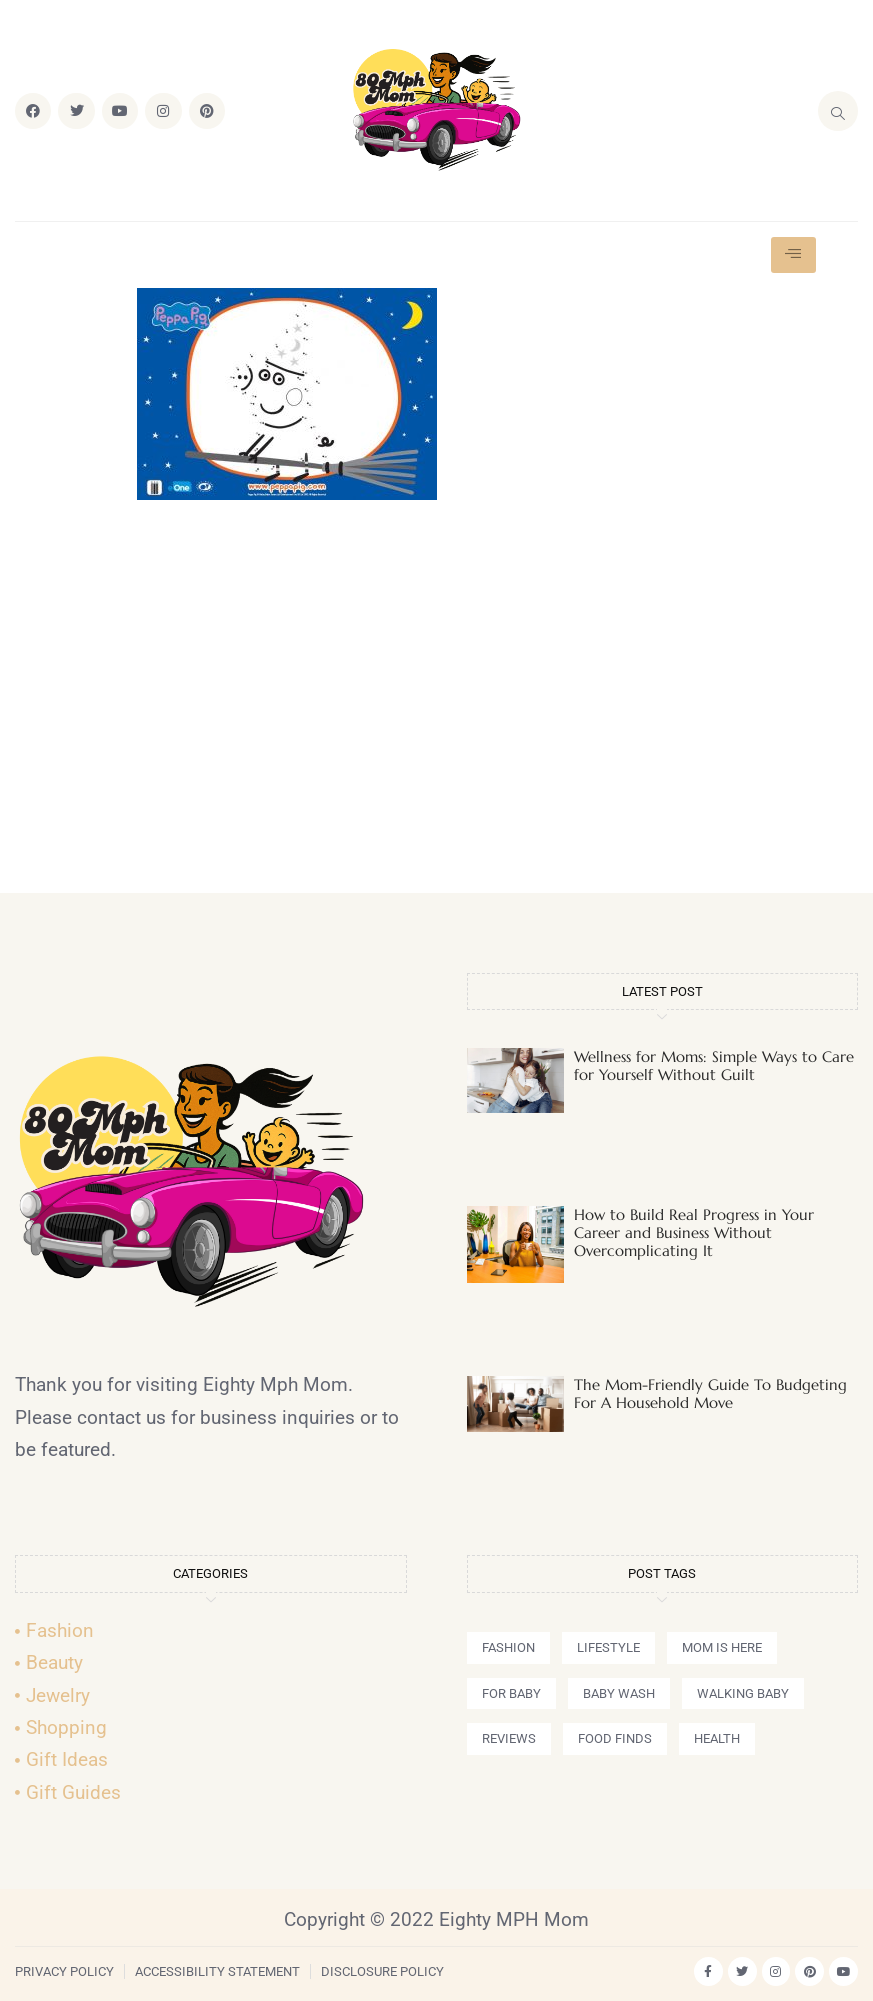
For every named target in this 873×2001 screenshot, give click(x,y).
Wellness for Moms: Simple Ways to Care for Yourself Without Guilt (714, 1065)
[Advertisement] (437, 705)
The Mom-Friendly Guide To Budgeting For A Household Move (710, 1393)
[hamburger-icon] (793, 254)
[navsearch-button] (838, 111)
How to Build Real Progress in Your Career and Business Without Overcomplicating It (694, 1232)
